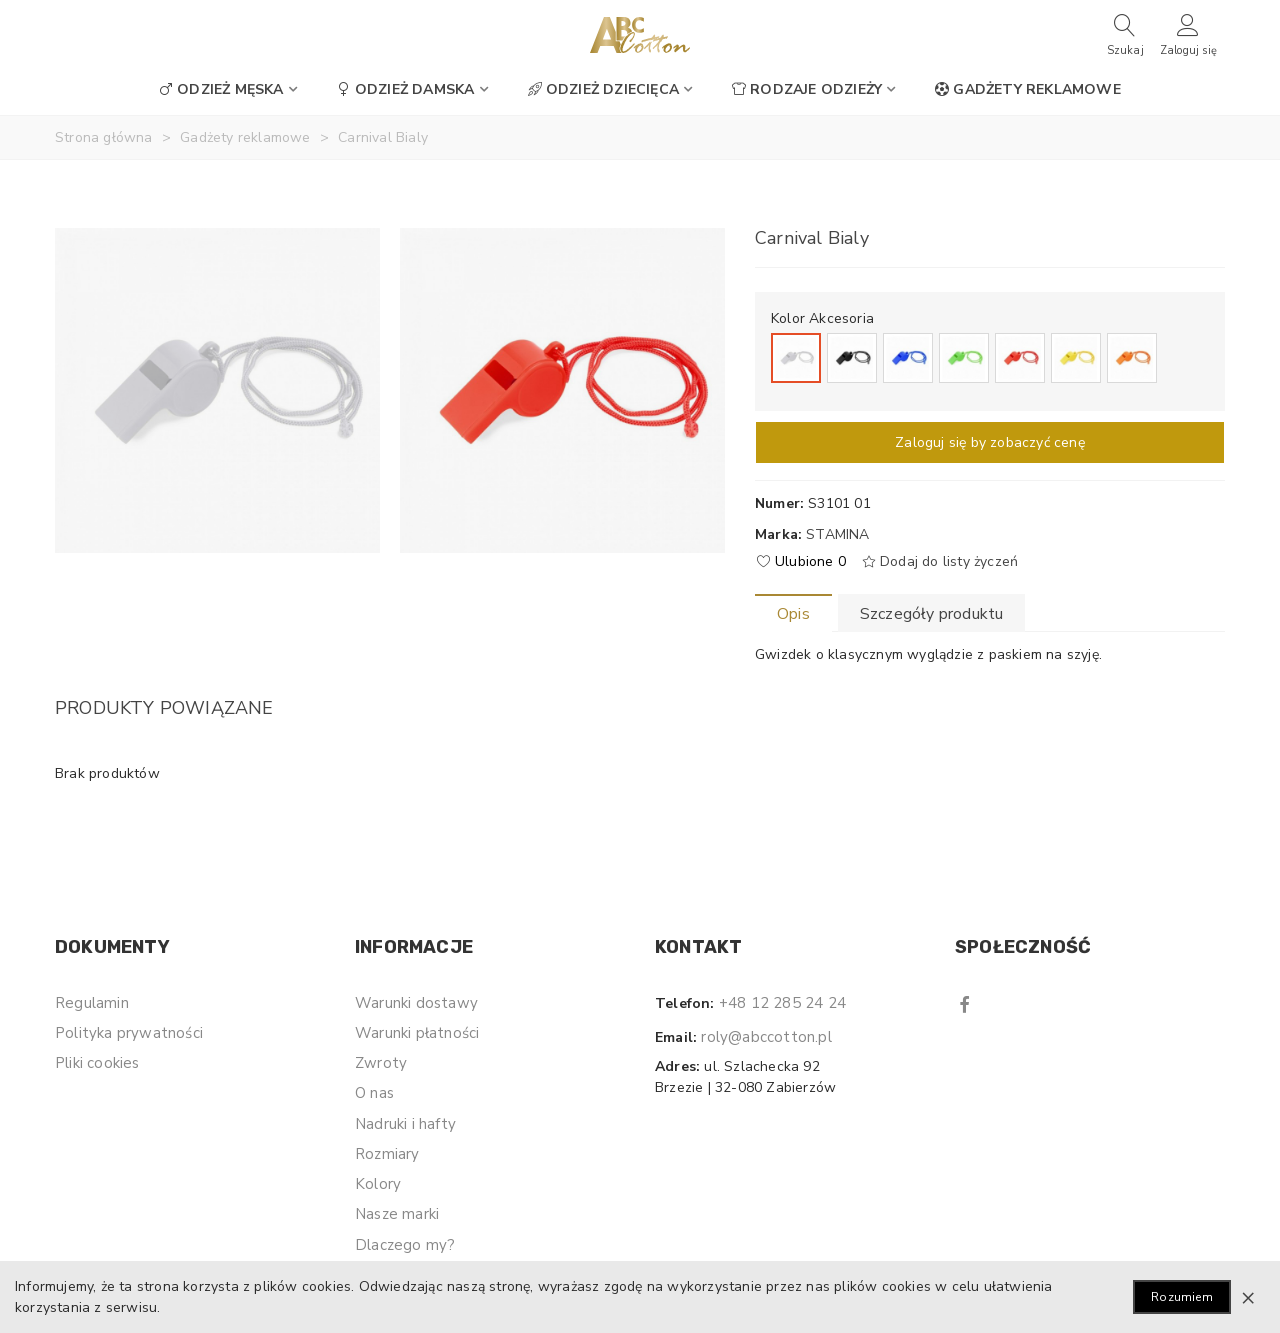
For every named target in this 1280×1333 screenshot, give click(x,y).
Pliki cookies (97, 1063)
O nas (374, 1093)
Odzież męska (221, 89)
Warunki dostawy (416, 1003)
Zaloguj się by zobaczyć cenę (990, 442)
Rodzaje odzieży (807, 89)
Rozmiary (387, 1154)
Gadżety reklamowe (1027, 89)
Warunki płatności (417, 1033)
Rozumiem (1182, 1297)
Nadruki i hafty (405, 1124)
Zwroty (381, 1063)
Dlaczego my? (405, 1245)
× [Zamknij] (1248, 1297)
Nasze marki (397, 1214)
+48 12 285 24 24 (782, 1003)
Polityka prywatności (129, 1033)
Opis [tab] (793, 614)
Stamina (837, 534)
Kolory (378, 1184)
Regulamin (92, 1003)
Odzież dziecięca (603, 89)
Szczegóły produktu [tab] (932, 614)
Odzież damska (406, 89)
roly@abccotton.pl (766, 1037)
